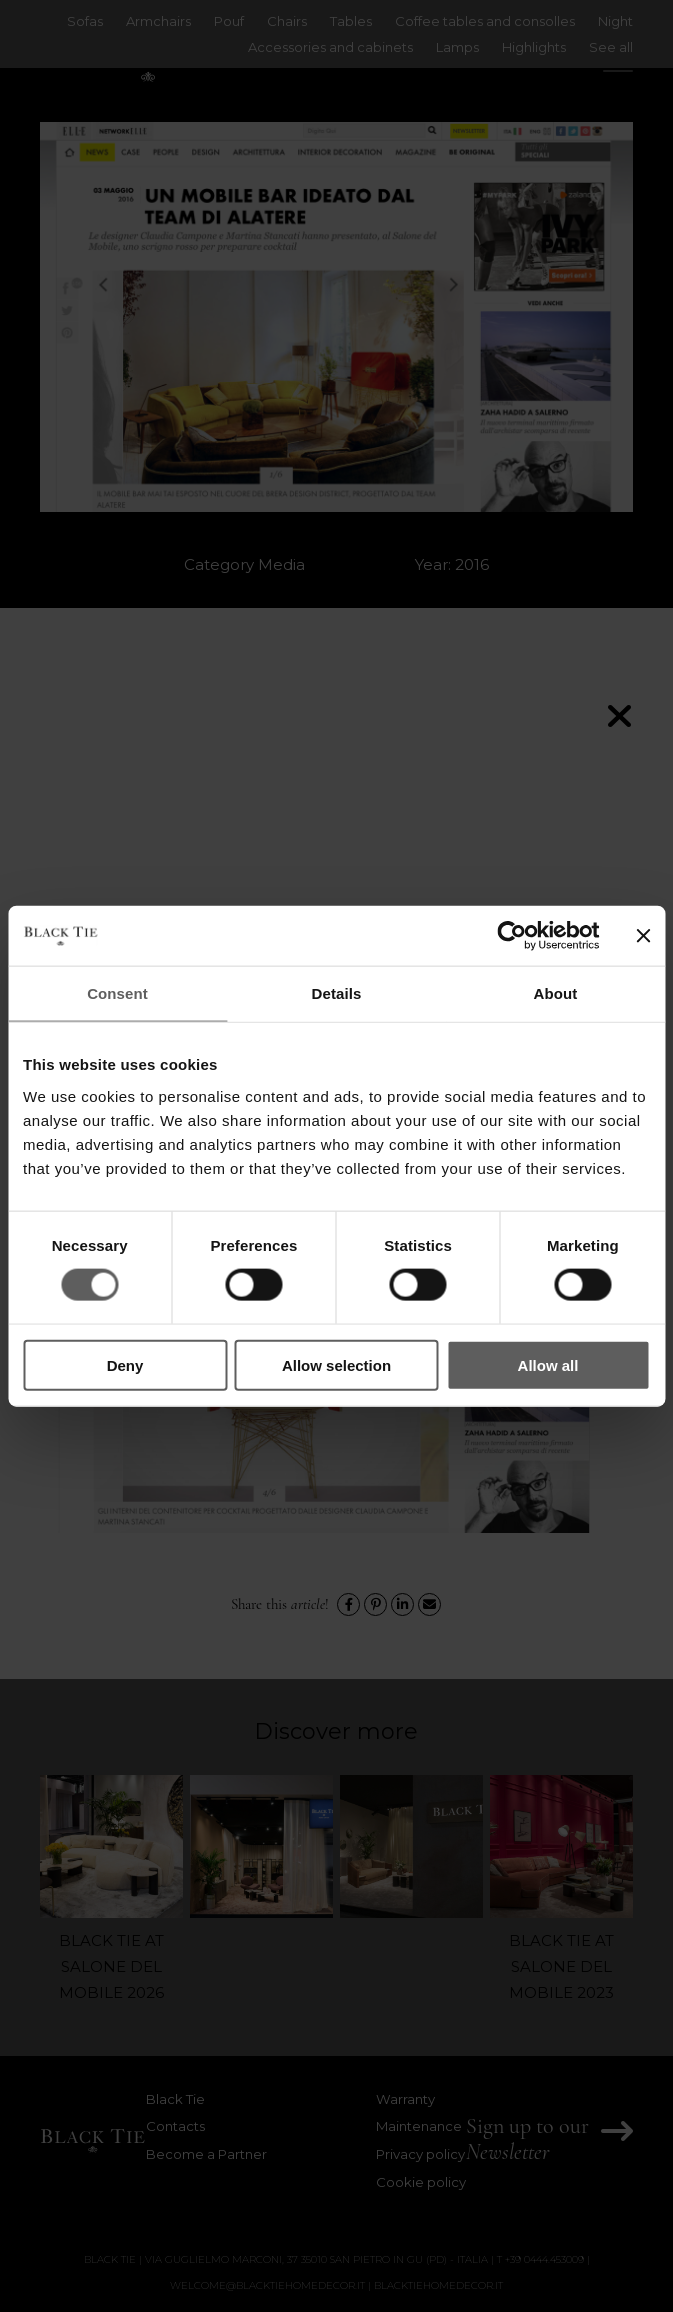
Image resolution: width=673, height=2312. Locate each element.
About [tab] (556, 993)
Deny (125, 1364)
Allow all (548, 1364)
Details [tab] (337, 993)
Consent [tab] (117, 993)
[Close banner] (643, 936)
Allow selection (336, 1364)
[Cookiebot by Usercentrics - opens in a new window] (511, 936)
